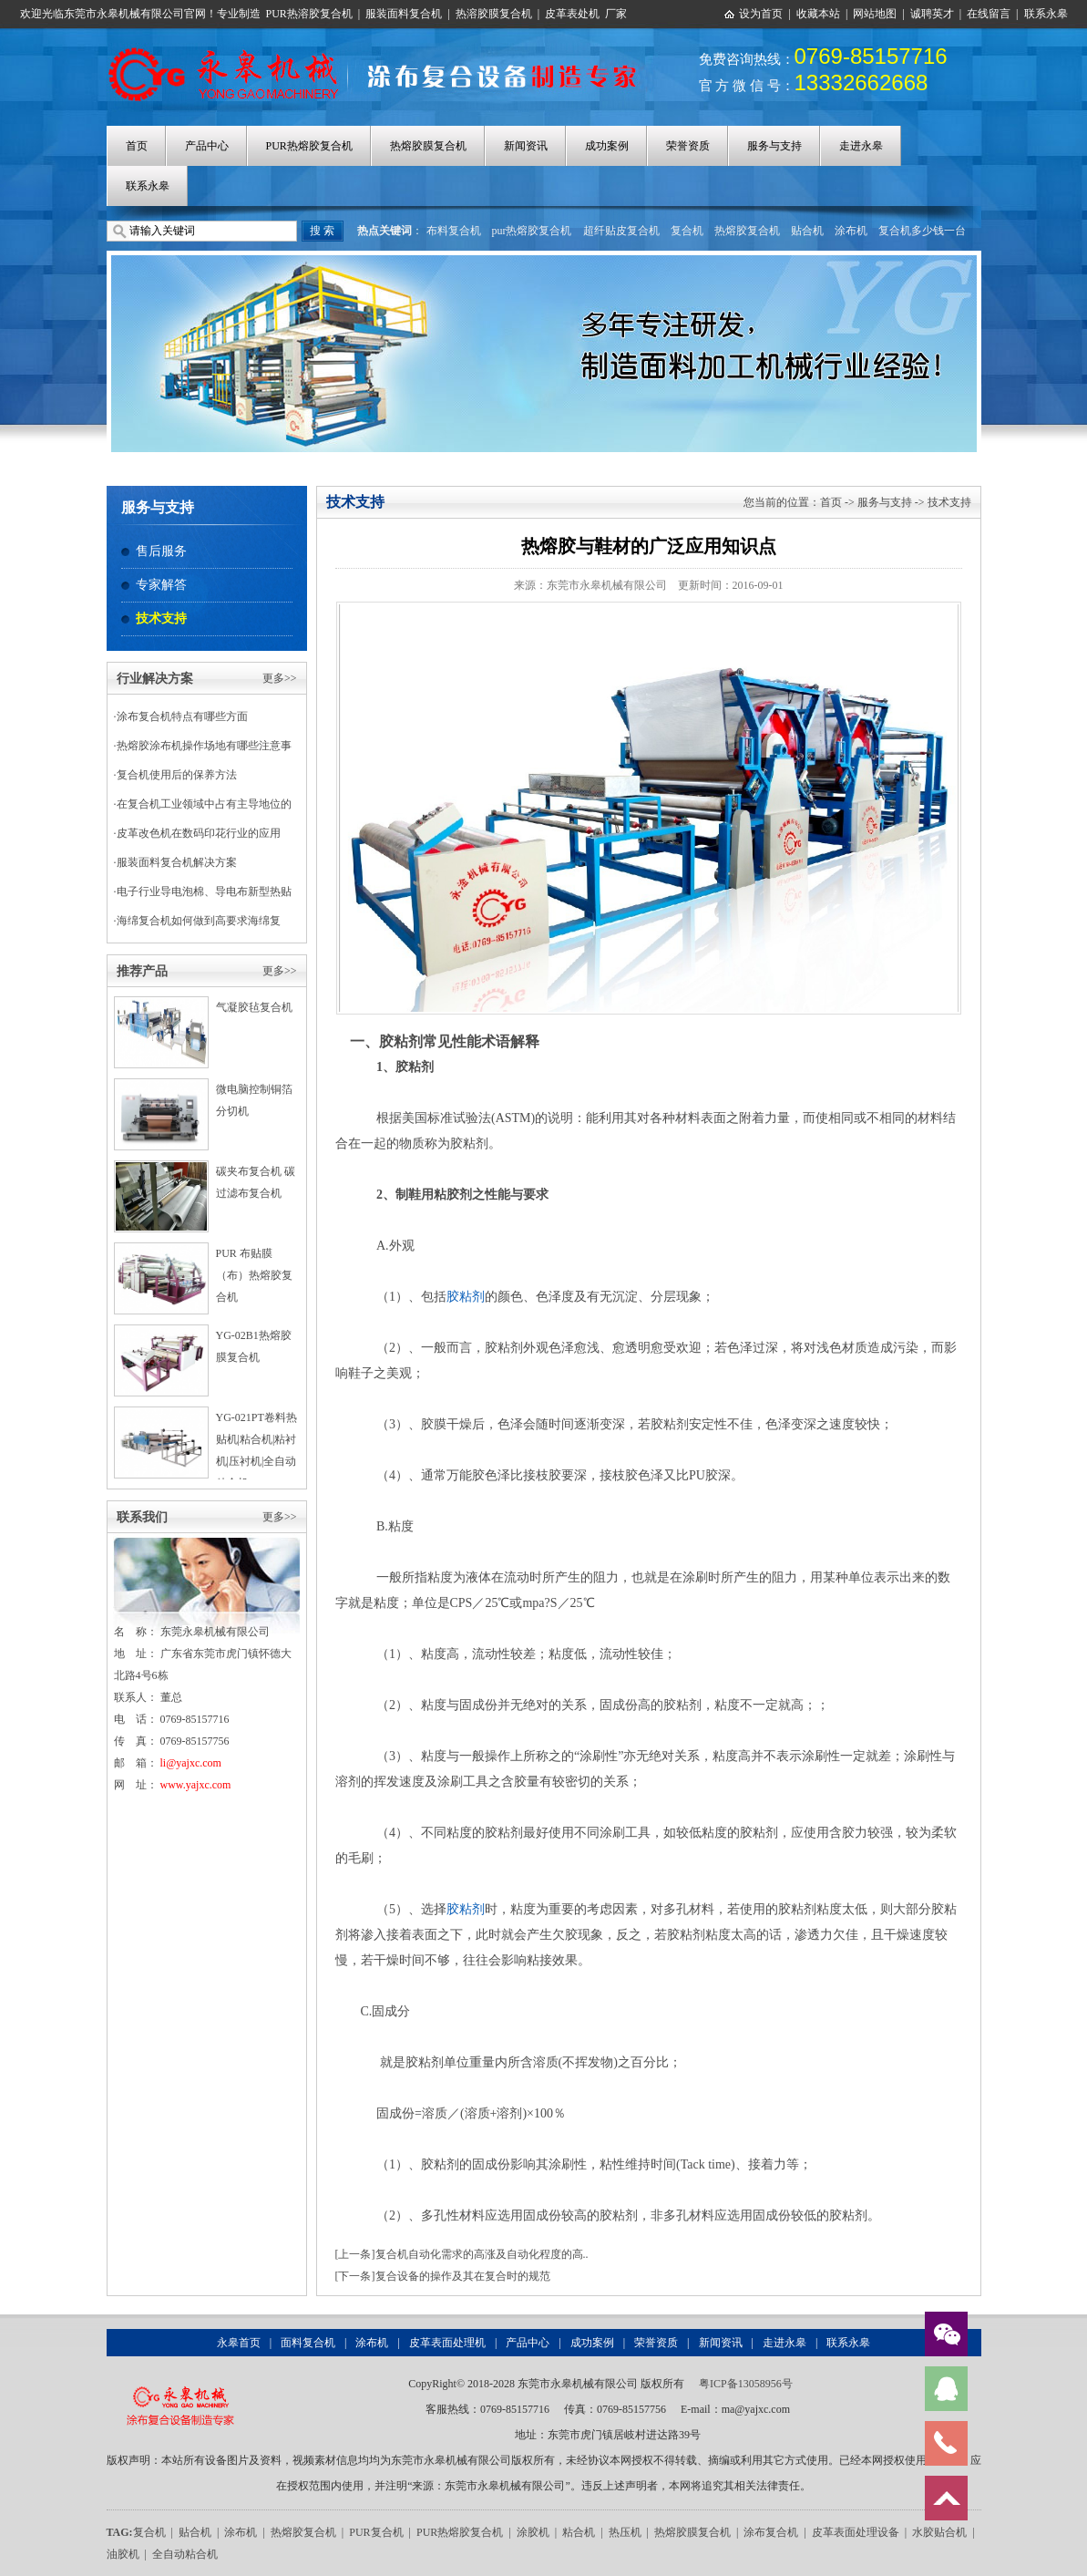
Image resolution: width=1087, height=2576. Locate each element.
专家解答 (161, 585)
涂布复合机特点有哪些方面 (182, 716)
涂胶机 (533, 2532)
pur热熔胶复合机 (532, 230)
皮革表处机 (572, 13)
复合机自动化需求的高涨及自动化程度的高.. (482, 2254)
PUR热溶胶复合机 (309, 13)
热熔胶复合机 (747, 230)
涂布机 (851, 230)
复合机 (687, 230)
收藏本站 (818, 13)
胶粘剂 (465, 1296)
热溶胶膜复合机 (494, 13)
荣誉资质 (688, 145)
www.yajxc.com (195, 1784)
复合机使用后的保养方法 (177, 774)
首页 (137, 145)
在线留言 (988, 13)
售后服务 (161, 551)
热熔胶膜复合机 (428, 145)
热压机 (625, 2532)
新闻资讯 (526, 145)
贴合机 (807, 230)
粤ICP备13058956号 (746, 2383)
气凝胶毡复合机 (254, 1007)
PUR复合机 (376, 2532)
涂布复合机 (770, 2532)
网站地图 (875, 13)
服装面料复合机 (403, 13)
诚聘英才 (932, 13)
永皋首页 (239, 2342)
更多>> (279, 678)
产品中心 (207, 145)
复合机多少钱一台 (922, 230)
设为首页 (761, 13)
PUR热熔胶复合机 (309, 145)
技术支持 (161, 618)
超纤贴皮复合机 (621, 230)
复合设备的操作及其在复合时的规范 (462, 2276)
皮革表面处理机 (447, 2342)
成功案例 (607, 145)
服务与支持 (774, 145)
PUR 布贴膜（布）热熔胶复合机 (254, 1275)
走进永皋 (861, 145)
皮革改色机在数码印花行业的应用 (199, 833)
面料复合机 (308, 2342)
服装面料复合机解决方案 (177, 862)
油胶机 (123, 2554)
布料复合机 (453, 230)
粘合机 (578, 2532)
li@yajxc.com (190, 1763)
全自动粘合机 (185, 2554)
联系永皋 (1046, 13)
